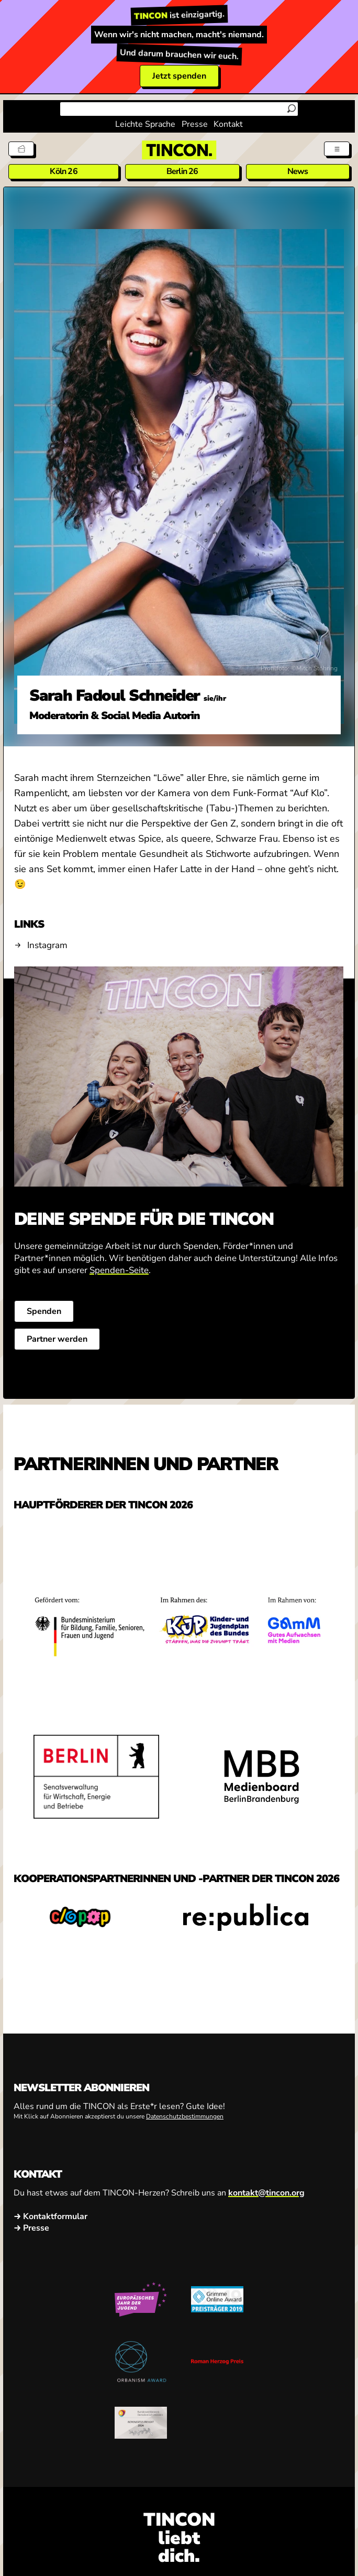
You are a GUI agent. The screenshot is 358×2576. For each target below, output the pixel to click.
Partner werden (57, 1339)
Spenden (44, 1311)
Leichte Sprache (145, 124)
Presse (195, 124)
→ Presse (31, 2228)
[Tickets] (21, 149)
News (297, 171)
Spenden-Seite (119, 1270)
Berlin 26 (182, 171)
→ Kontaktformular (50, 2216)
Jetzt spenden (179, 76)
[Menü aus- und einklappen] (337, 149)
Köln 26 (63, 171)
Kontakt (228, 124)
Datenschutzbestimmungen (184, 2116)
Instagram (47, 945)
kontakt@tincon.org (266, 2193)
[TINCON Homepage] (179, 150)
